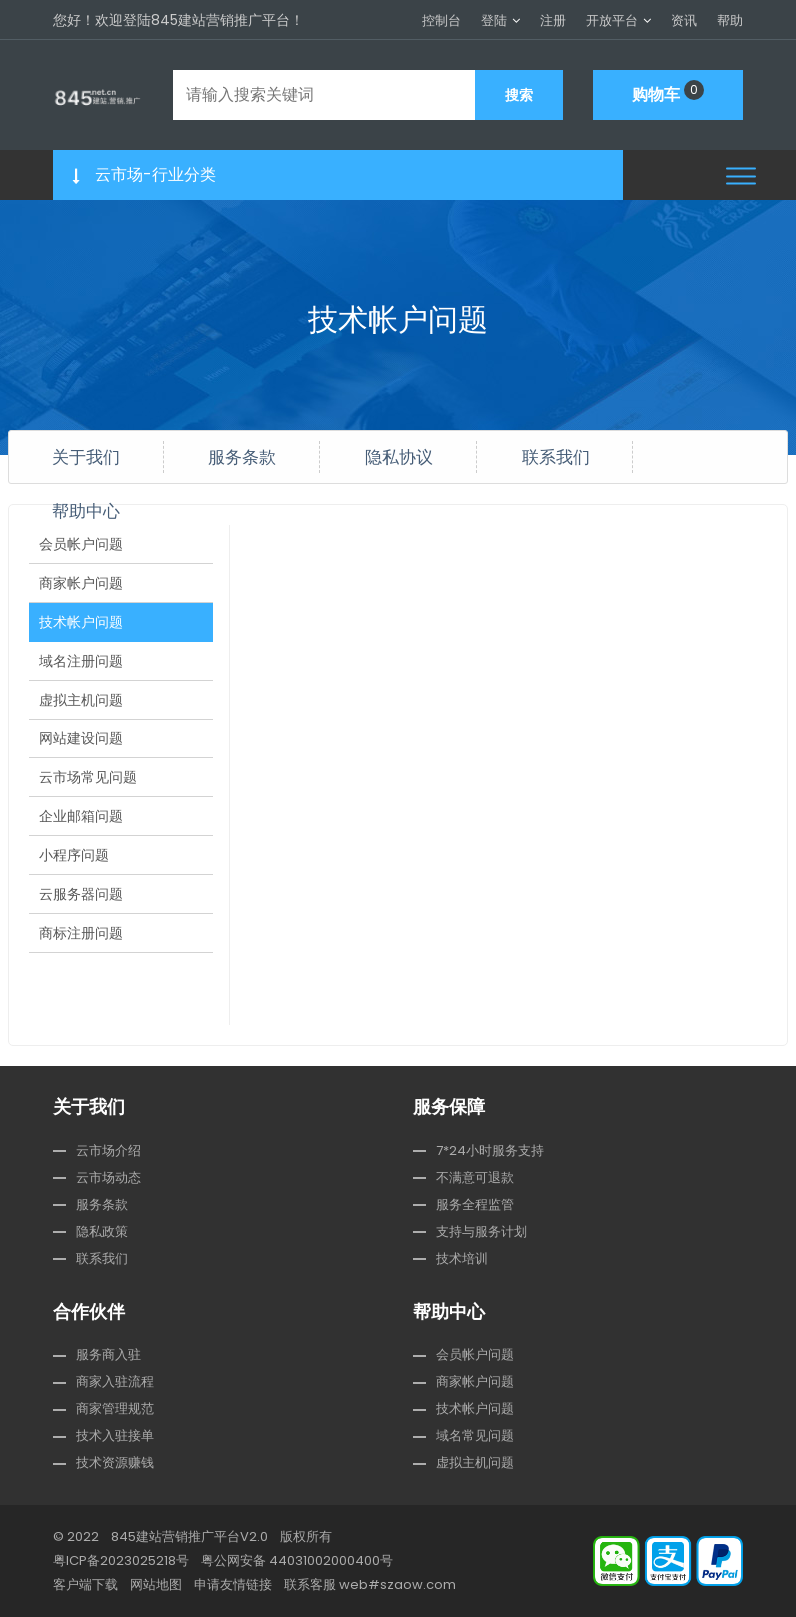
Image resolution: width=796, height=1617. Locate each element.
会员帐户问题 (81, 545)
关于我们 (86, 456)
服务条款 (242, 456)
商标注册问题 (81, 955)
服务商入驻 (108, 1354)
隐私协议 (399, 456)
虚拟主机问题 (81, 709)
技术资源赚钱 (115, 1462)
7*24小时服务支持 (490, 1150)
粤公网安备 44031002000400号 (297, 1560)
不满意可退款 (475, 1177)
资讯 (684, 20)
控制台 (441, 20)
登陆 (494, 20)
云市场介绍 (108, 1150)
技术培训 (462, 1258)
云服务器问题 (81, 914)
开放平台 (612, 20)
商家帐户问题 (81, 586)
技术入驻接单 (115, 1435)
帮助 (730, 20)
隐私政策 (102, 1231)
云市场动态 (108, 1177)
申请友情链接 (233, 1584)
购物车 (668, 93)
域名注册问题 (81, 668)
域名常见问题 (475, 1435)
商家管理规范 (115, 1408)
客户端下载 (85, 1584)
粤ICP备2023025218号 (121, 1560)
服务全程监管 (475, 1204)
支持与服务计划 (481, 1231)
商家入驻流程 (115, 1381)
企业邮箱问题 (81, 832)
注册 (553, 20)
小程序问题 (74, 873)
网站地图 (156, 1584)
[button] (741, 175)
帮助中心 (86, 510)
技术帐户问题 (81, 627)
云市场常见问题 (88, 791)
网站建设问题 (81, 750)
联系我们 (556, 456)
